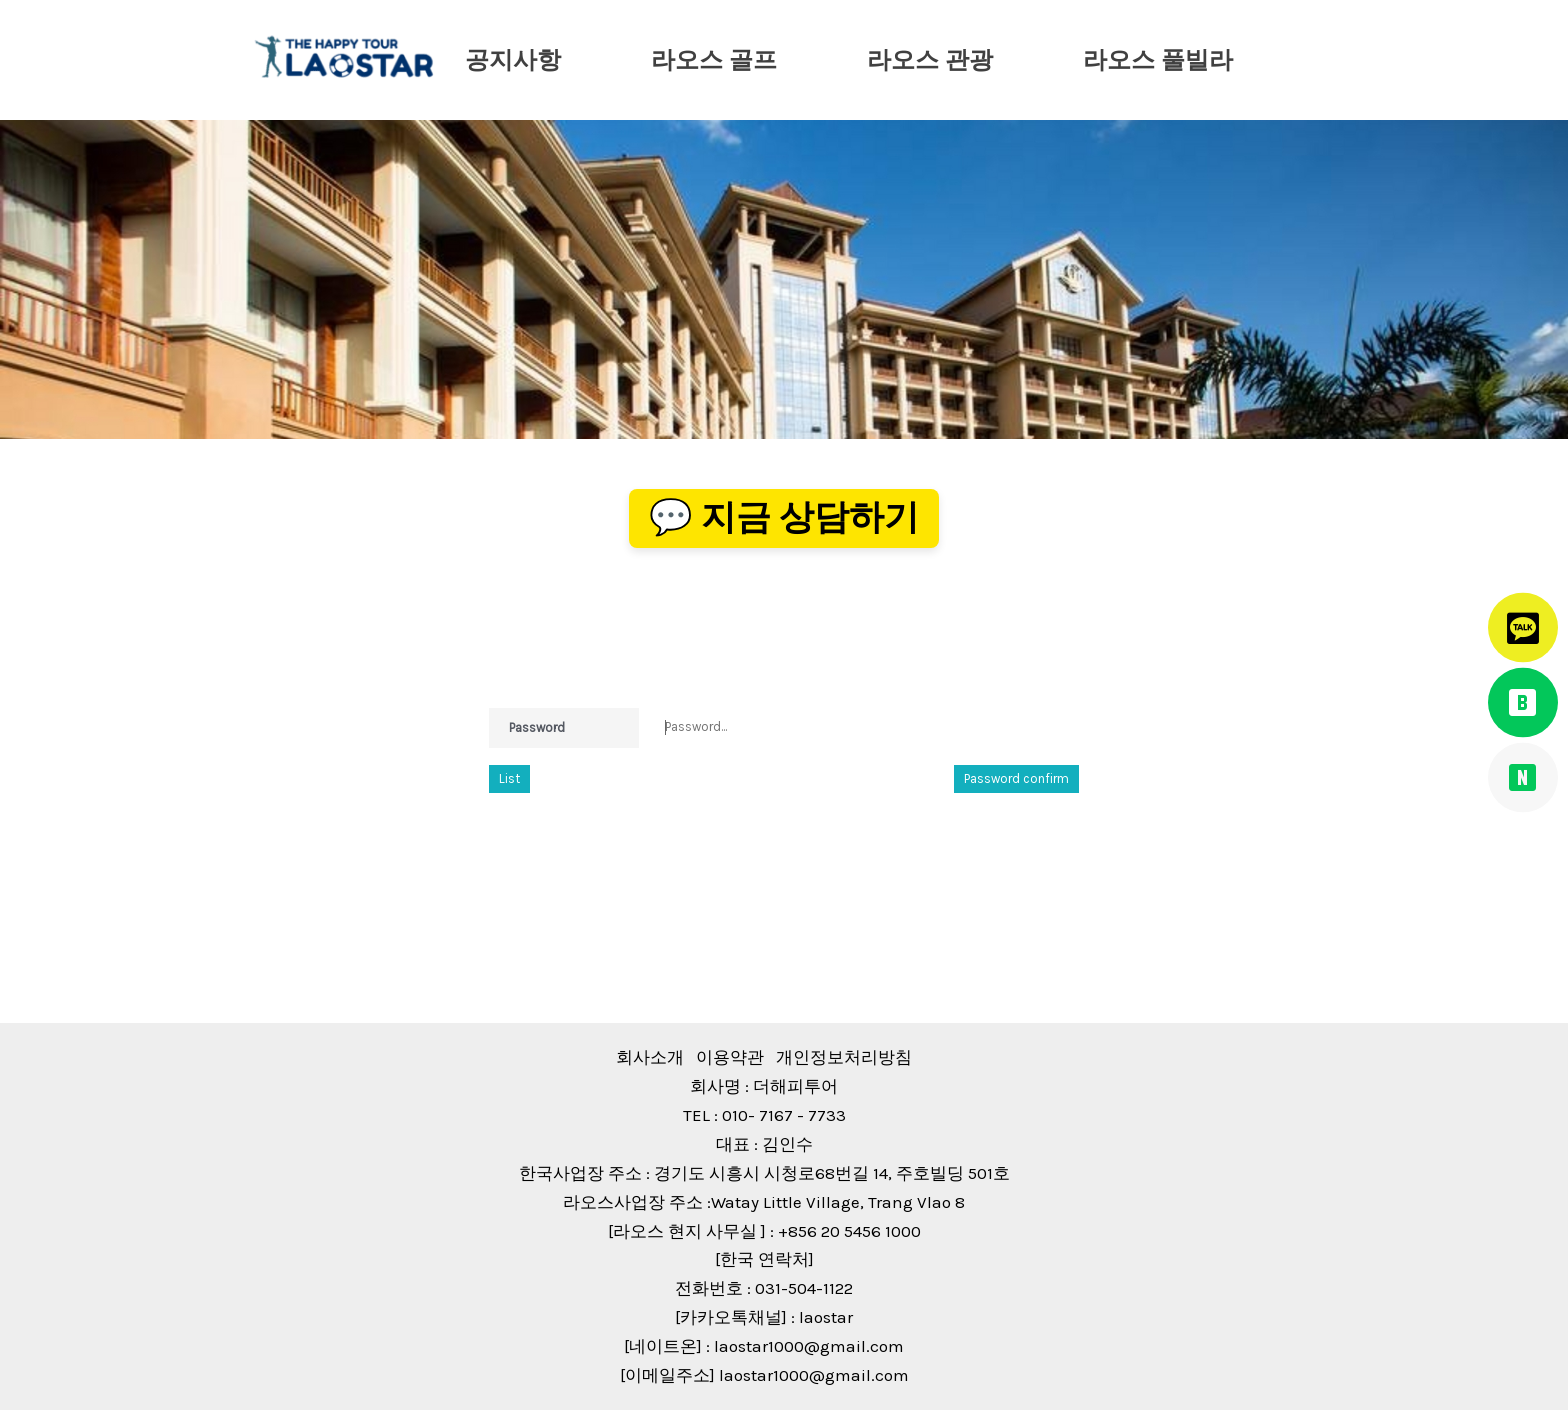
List (509, 778)
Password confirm (1016, 778)
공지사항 (513, 60)
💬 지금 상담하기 (784, 517)
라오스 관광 (930, 60)
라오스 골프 (714, 60)
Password (537, 727)
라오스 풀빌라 (1158, 60)
